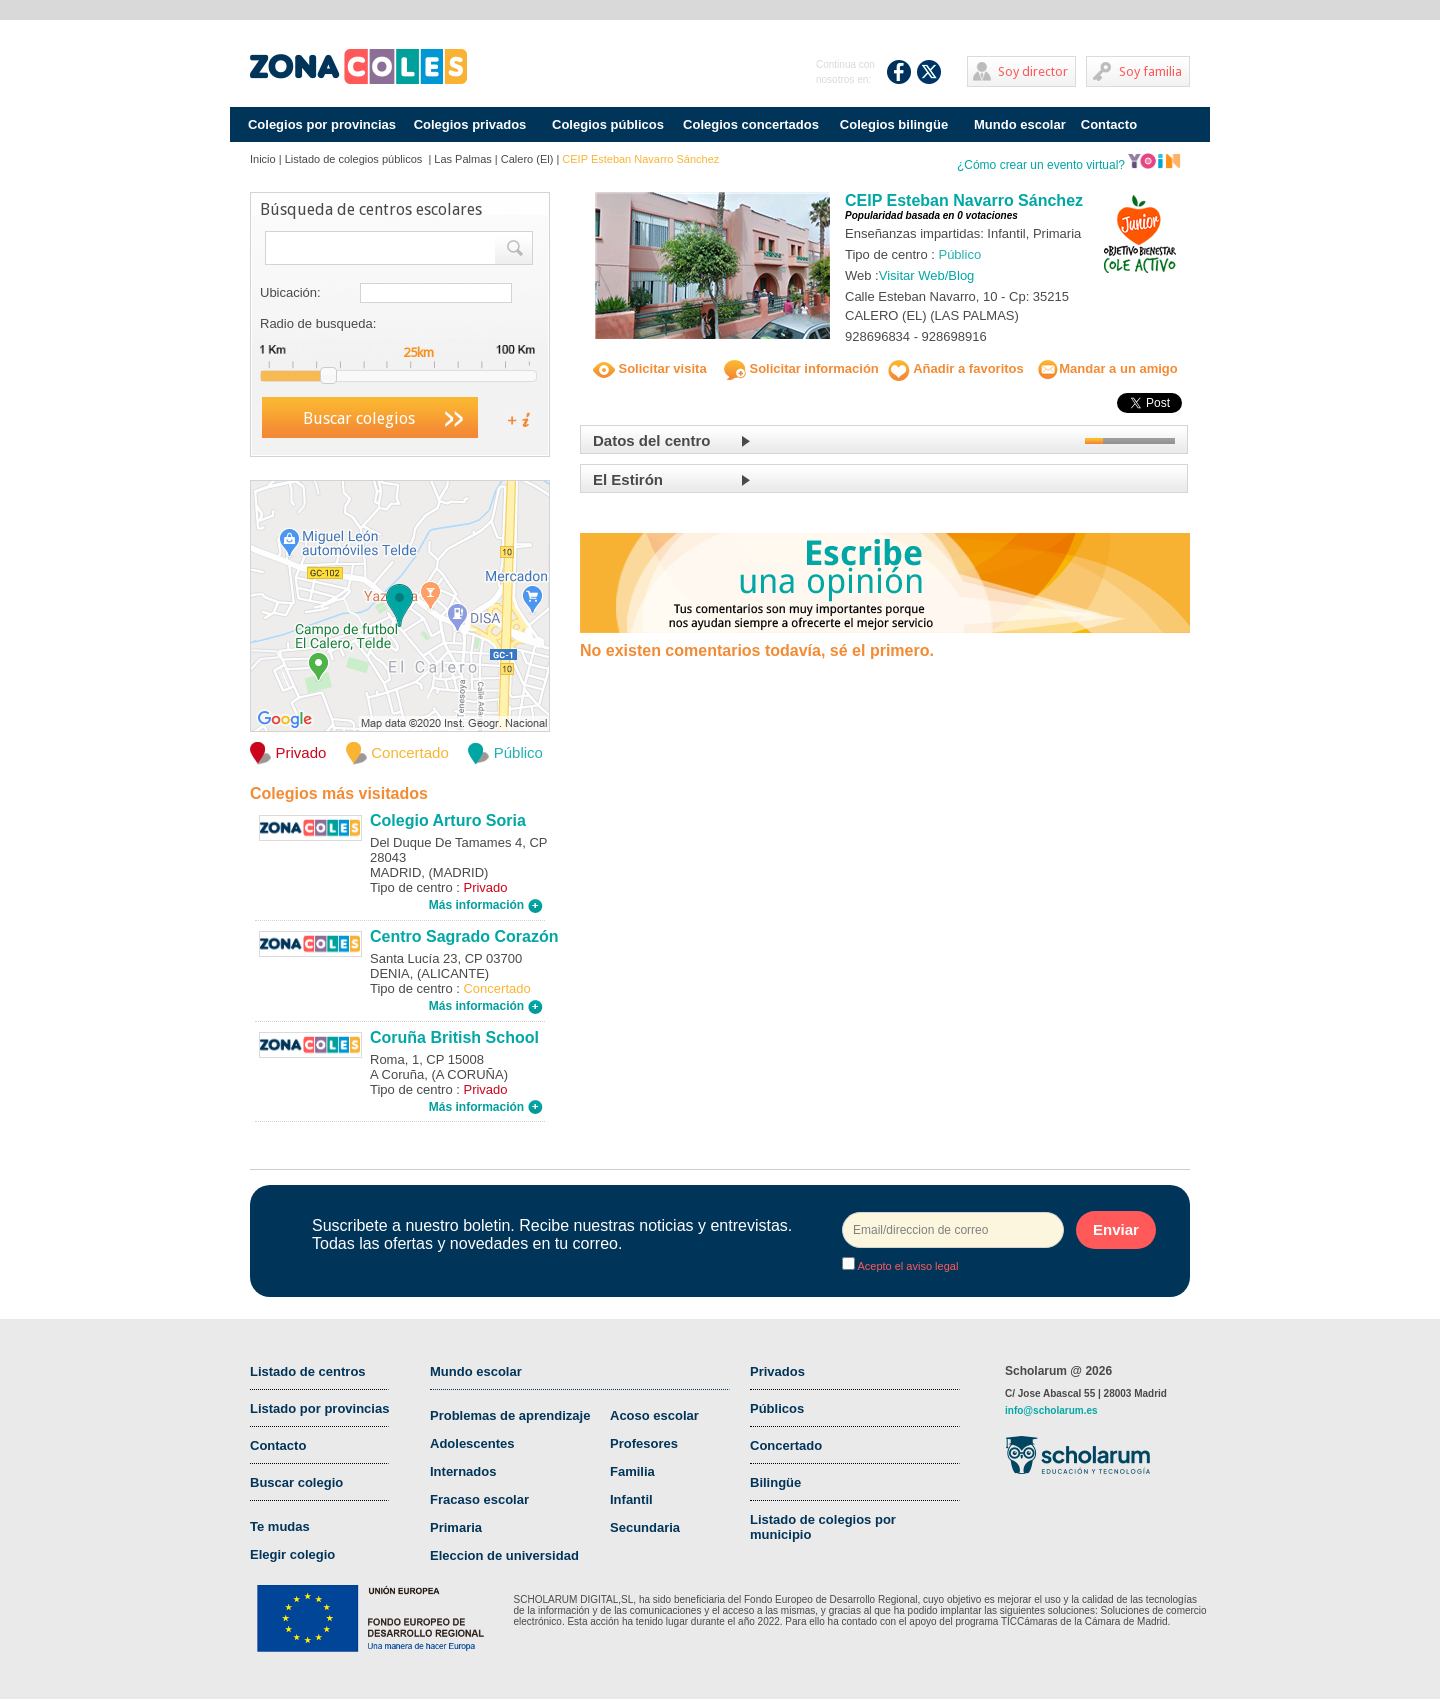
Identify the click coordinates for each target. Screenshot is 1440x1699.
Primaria (456, 1527)
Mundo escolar (1020, 124)
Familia (632, 1471)
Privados (777, 1371)
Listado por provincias (319, 1408)
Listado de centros (308, 1371)
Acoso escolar (654, 1415)
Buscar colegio (296, 1482)
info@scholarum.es (1051, 1410)
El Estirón (628, 479)
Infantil (631, 1499)
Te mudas (280, 1526)
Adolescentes (472, 1443)
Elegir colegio (292, 1554)
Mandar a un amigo (1107, 368)
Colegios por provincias (322, 124)
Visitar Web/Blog (927, 275)
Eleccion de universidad (504, 1555)
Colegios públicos (608, 124)
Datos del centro (652, 440)
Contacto (1109, 124)
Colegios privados (470, 124)
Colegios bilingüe (894, 124)
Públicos (777, 1408)
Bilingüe (775, 1482)
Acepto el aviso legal (906, 1266)
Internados (463, 1471)
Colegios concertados (751, 124)
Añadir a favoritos (956, 368)
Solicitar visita (650, 368)
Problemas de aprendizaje (510, 1415)
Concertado (786, 1445)
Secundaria (645, 1527)
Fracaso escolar (479, 1499)
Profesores (644, 1443)
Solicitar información (801, 368)
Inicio (263, 159)
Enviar (1116, 1229)
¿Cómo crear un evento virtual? (1069, 165)
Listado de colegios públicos (355, 159)
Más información (486, 905)
